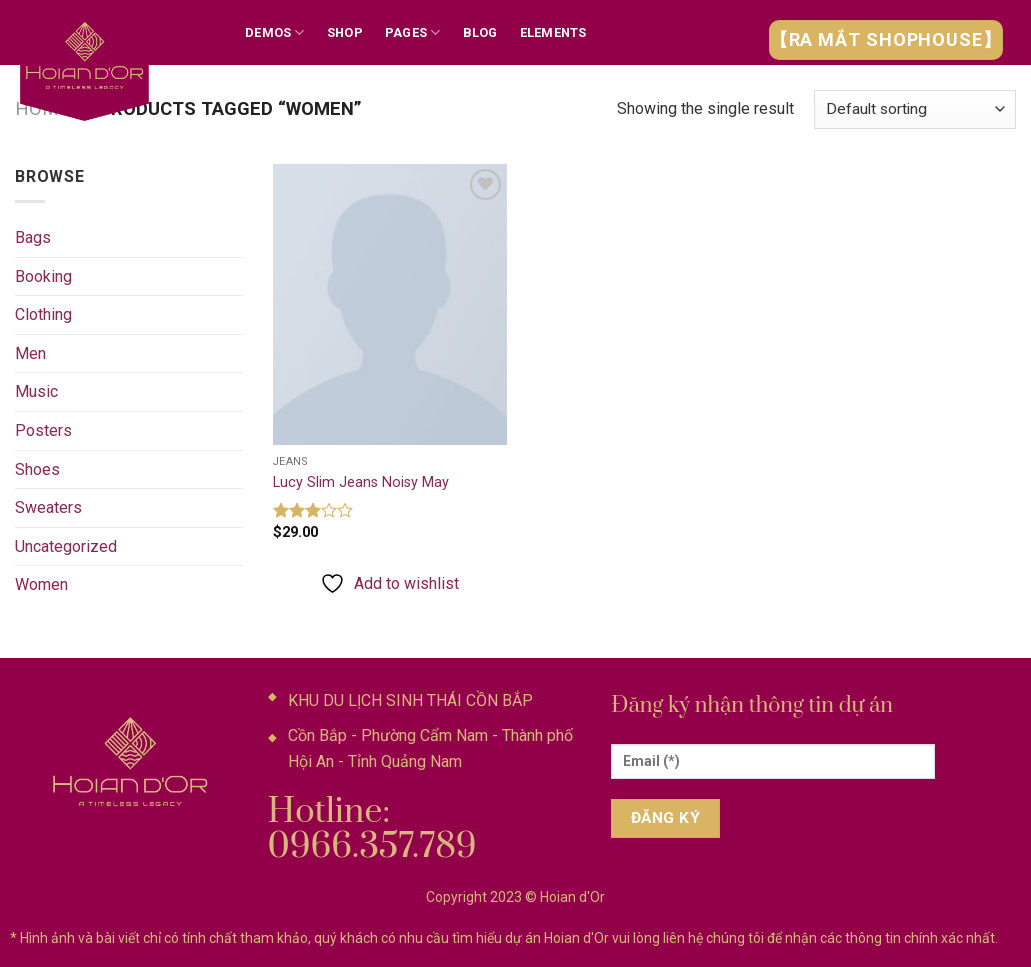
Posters (43, 430)
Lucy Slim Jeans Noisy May (361, 482)
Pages (413, 32)
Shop (345, 32)
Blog (480, 32)
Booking (43, 276)
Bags (33, 237)
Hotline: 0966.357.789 (372, 829)
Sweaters (48, 507)
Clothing (43, 314)
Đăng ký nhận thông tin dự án (752, 705)
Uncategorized (66, 546)
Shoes (37, 469)
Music (36, 391)
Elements (553, 32)
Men (30, 353)
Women (41, 584)
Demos (275, 32)
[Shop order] (915, 109)
